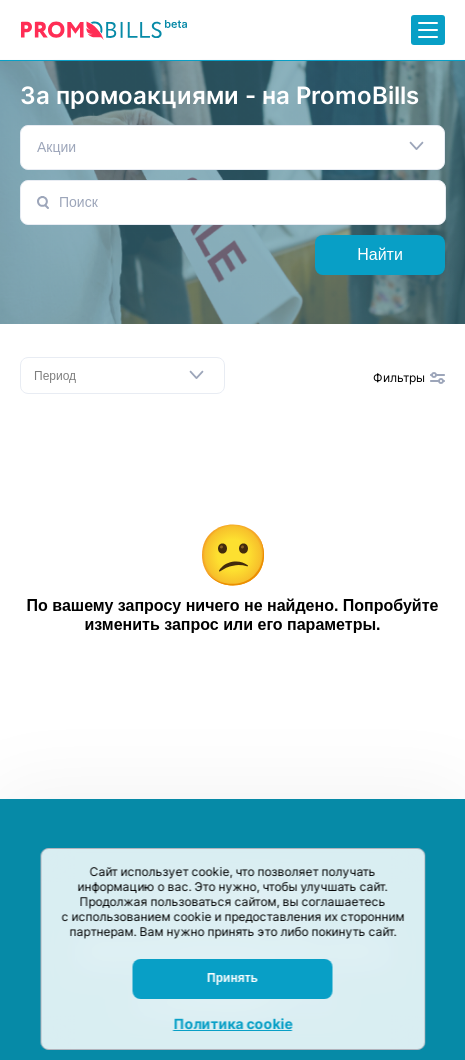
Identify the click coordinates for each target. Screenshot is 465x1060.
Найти (380, 254)
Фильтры (409, 377)
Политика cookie (232, 1023)
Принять (232, 978)
